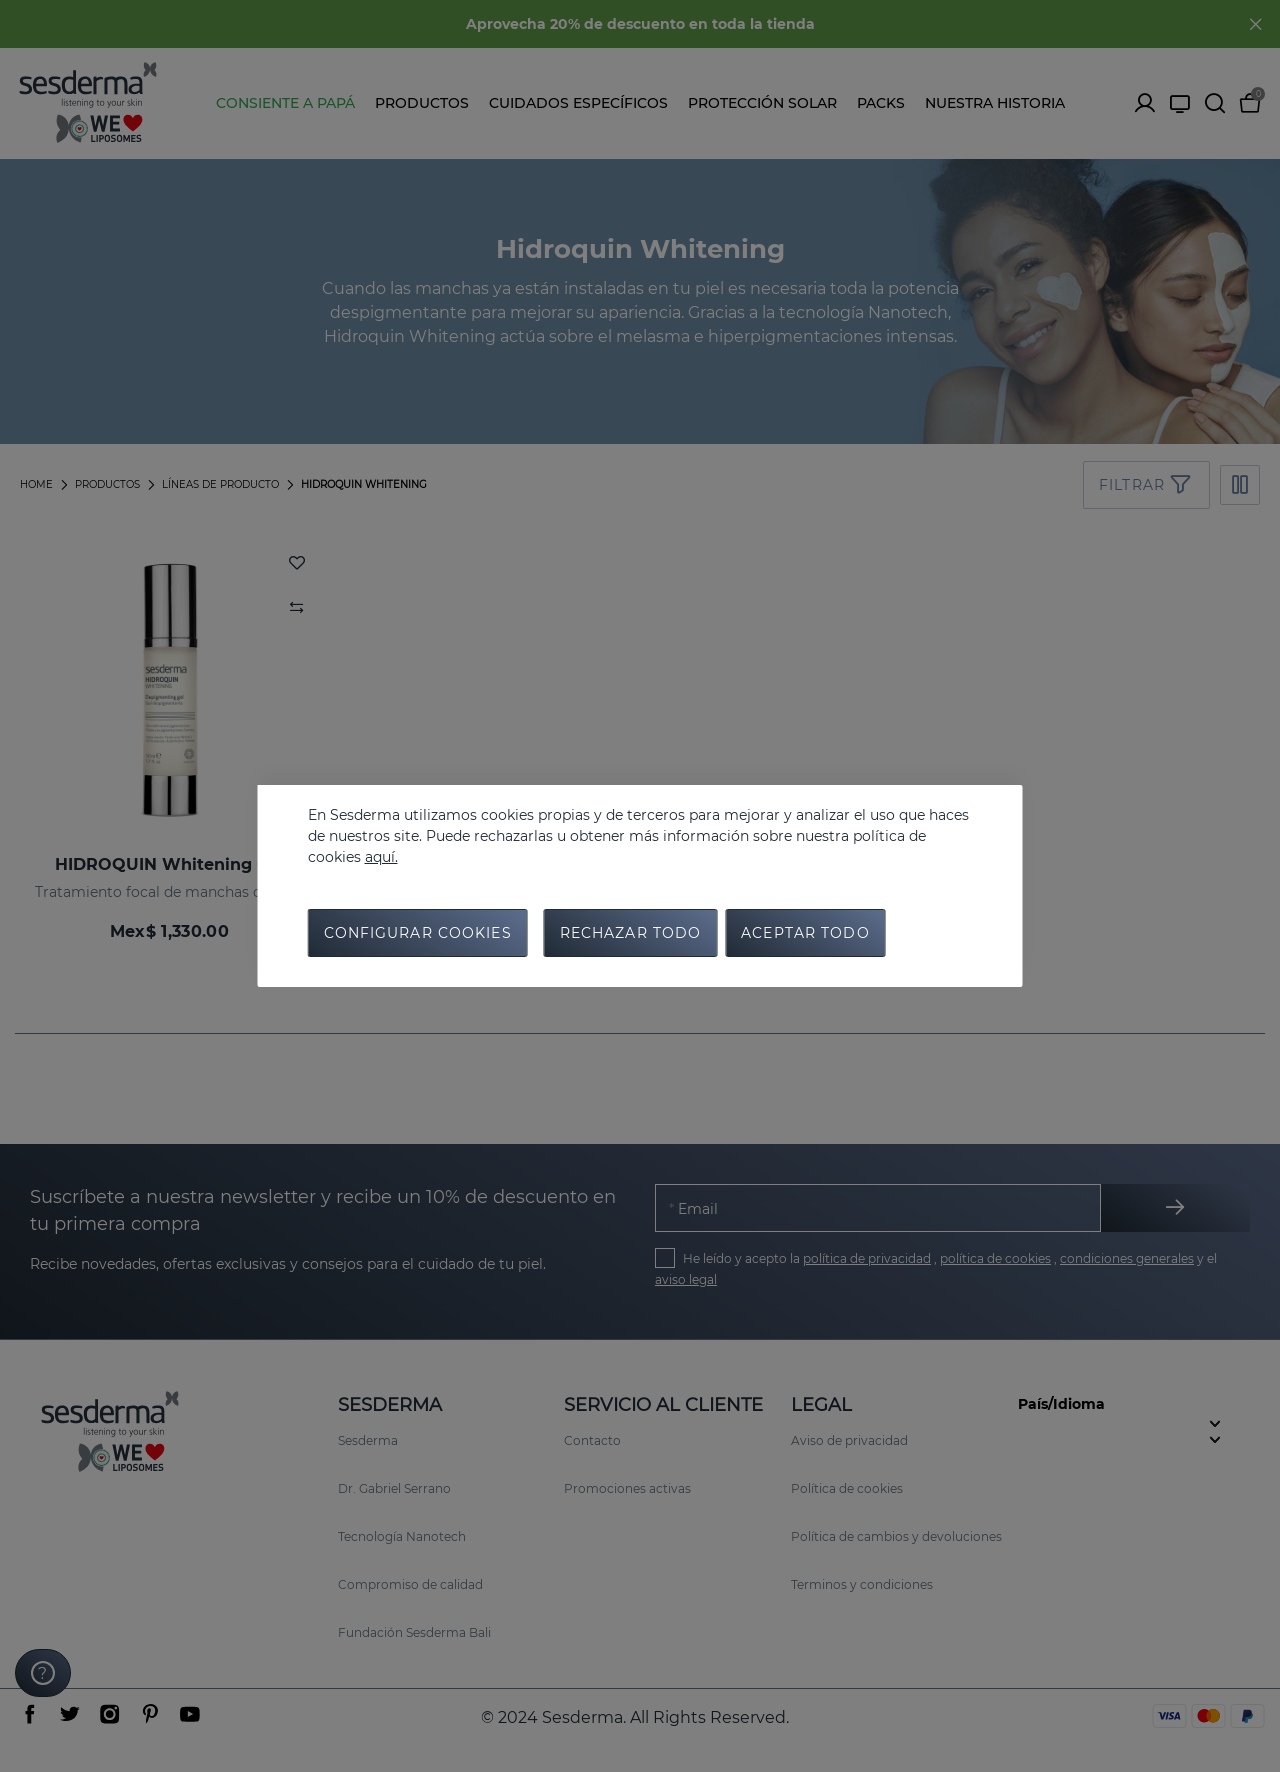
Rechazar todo (631, 933)
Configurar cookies (418, 933)
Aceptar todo (805, 933)
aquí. (381, 857)
